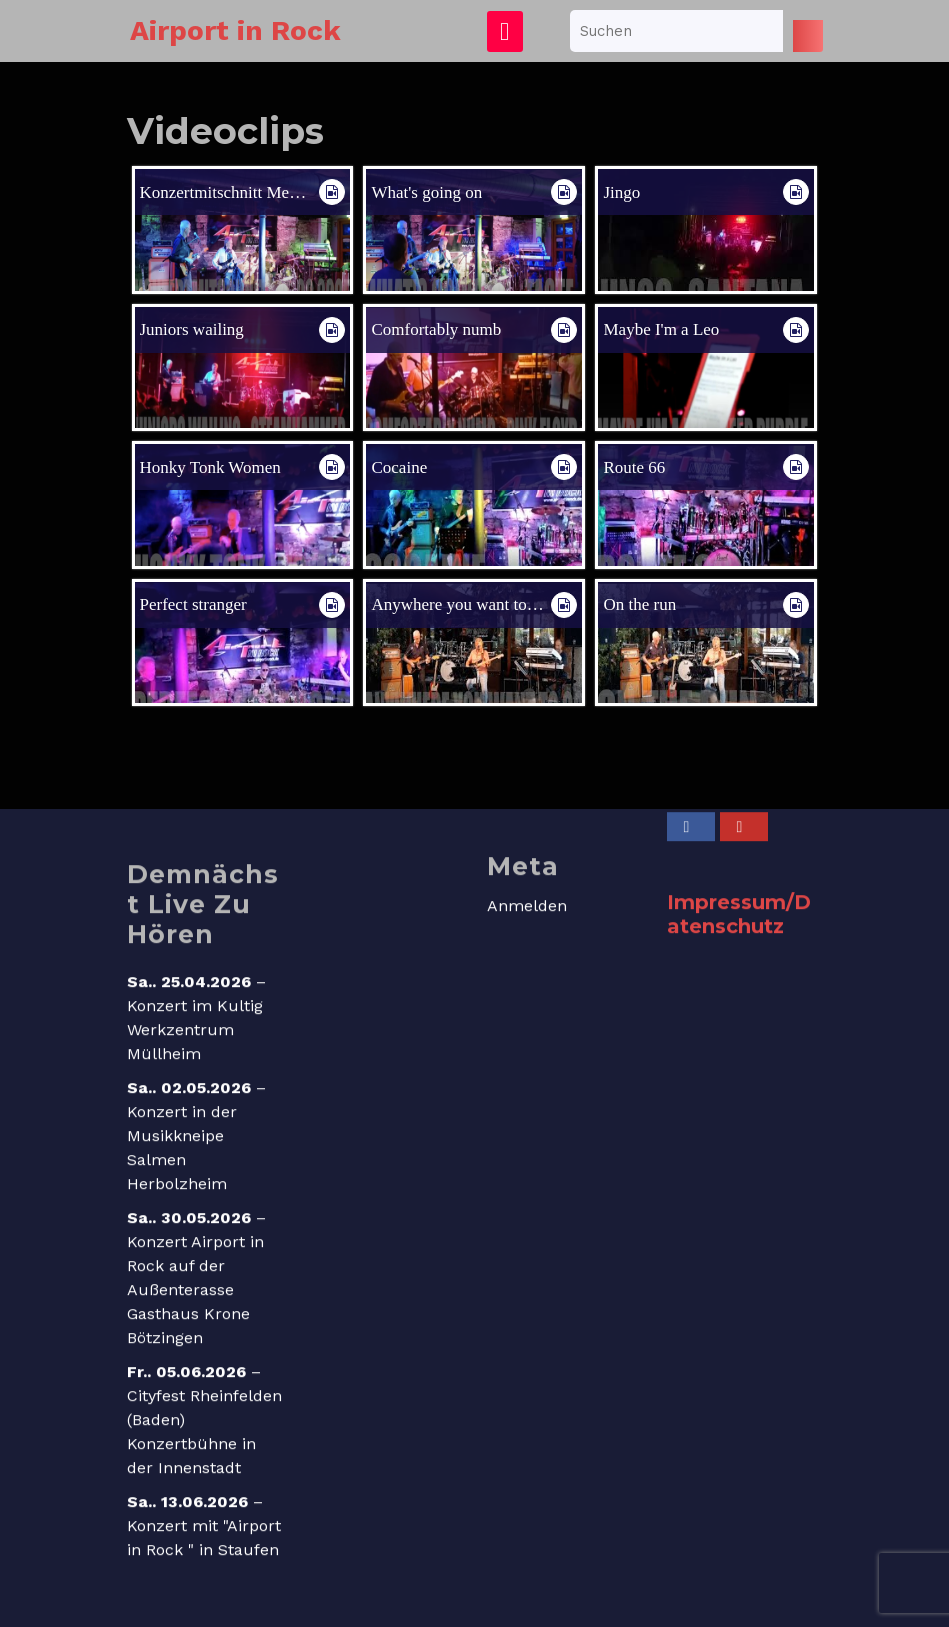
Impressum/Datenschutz (739, 941)
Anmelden (527, 932)
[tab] (505, 31)
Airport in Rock (235, 30)
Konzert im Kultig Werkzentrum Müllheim (195, 1056)
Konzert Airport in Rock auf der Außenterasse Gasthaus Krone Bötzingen (195, 1316)
